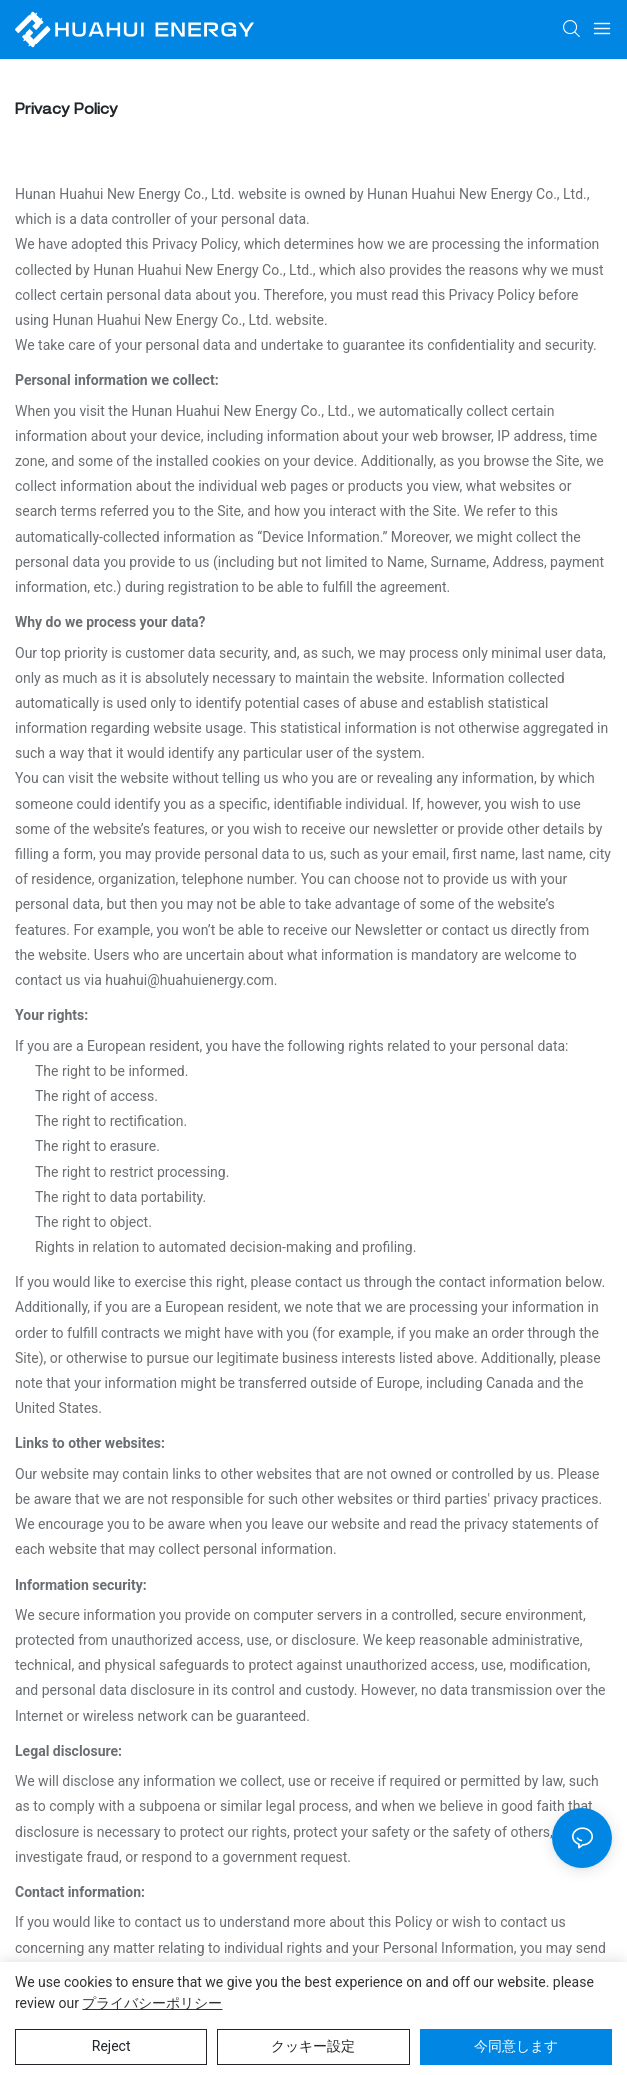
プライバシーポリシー (152, 2003)
